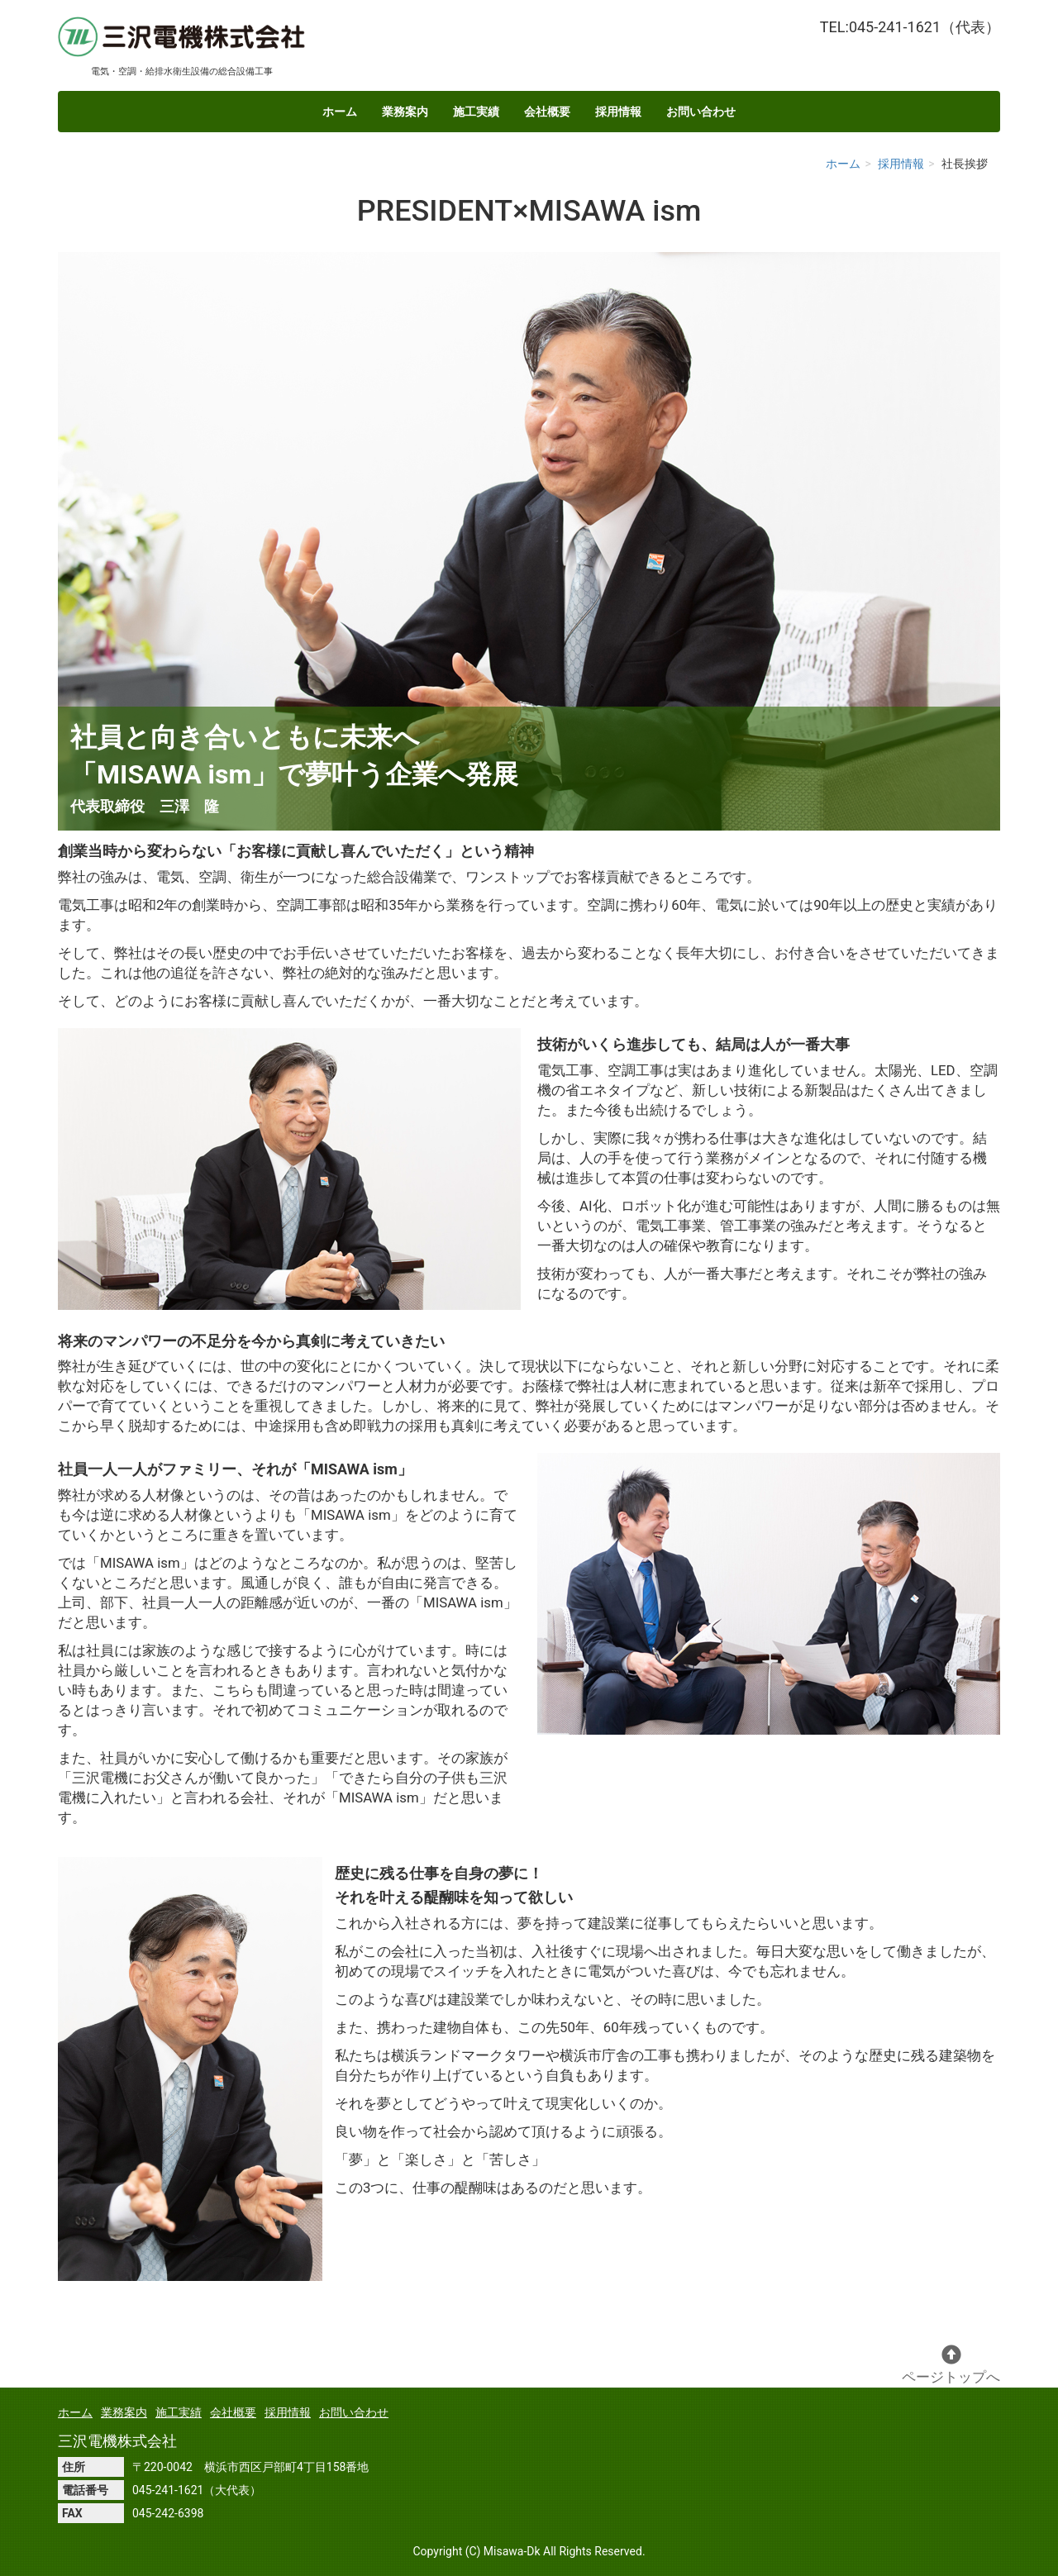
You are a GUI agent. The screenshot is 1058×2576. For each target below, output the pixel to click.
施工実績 (476, 111)
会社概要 (547, 111)
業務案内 (405, 111)
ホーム (339, 111)
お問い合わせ (701, 111)
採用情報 (618, 111)
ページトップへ (951, 2365)
